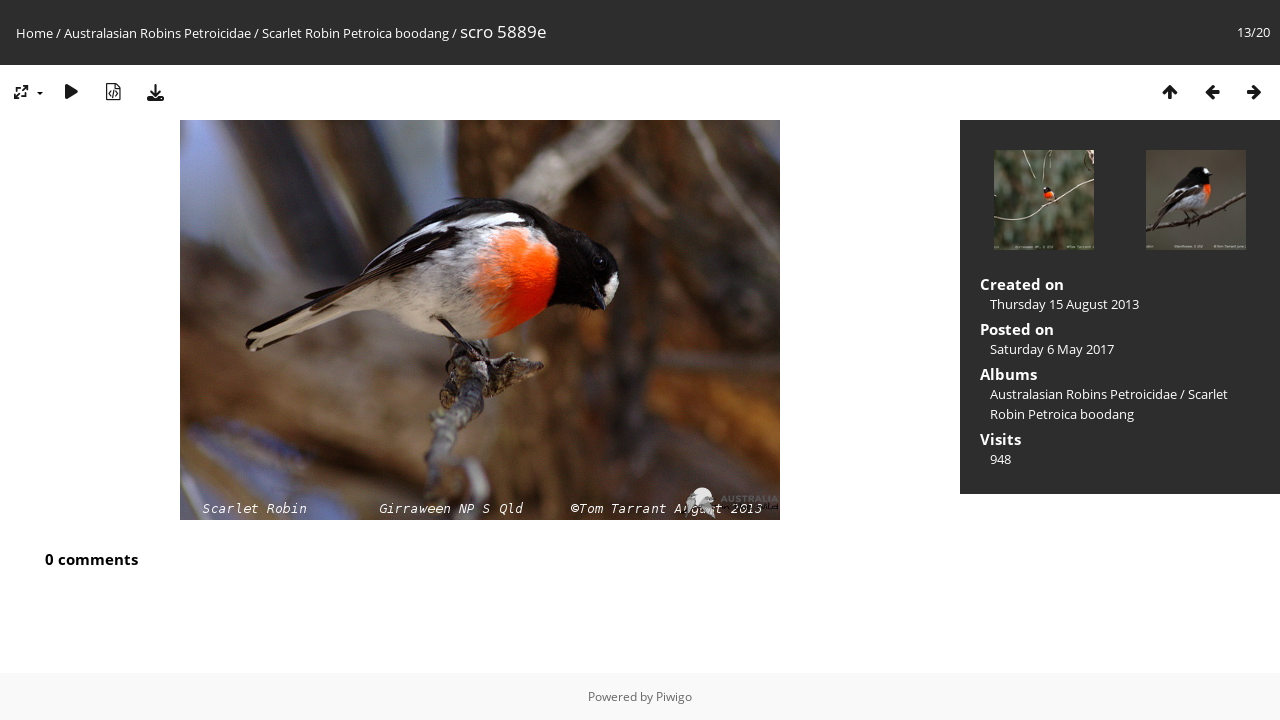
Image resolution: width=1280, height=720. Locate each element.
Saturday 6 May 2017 (1052, 349)
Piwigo (674, 696)
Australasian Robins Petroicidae (157, 33)
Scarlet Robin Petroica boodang (355, 33)
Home (34, 33)
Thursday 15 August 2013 (1064, 304)
